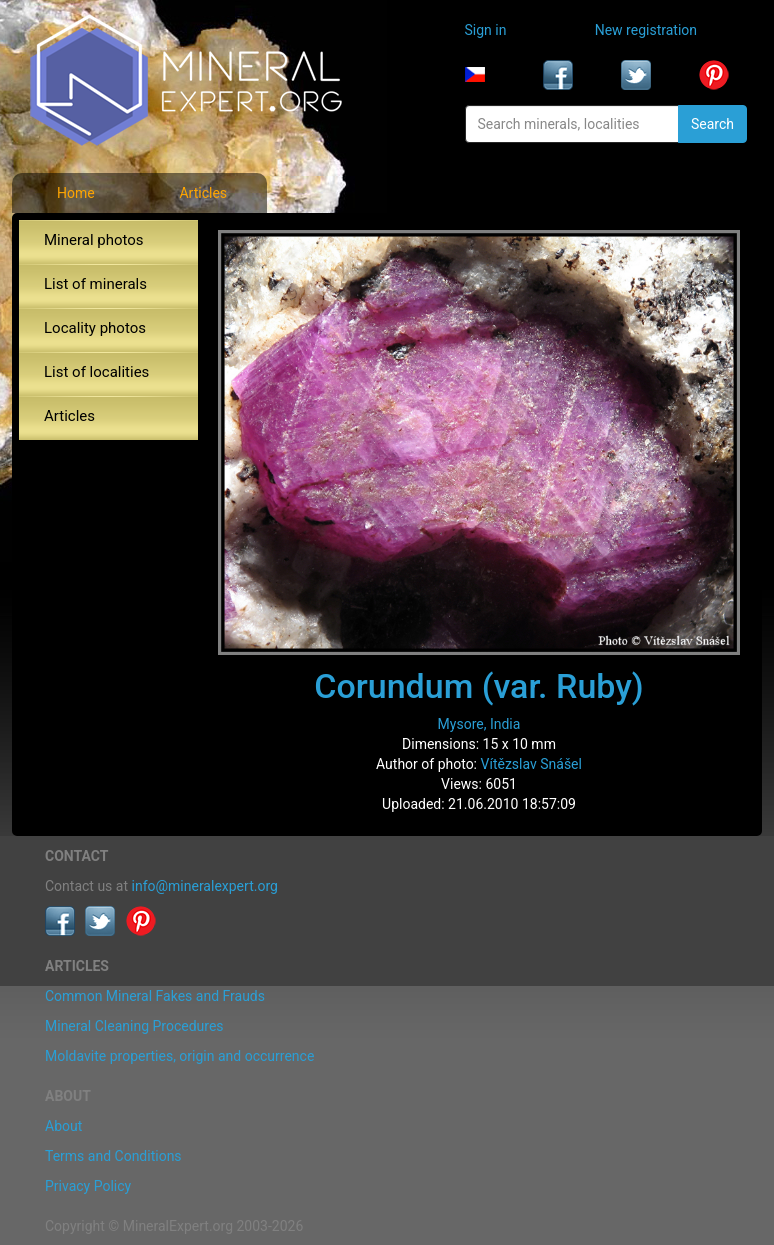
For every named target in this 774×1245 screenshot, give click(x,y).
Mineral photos (94, 240)
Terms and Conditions (113, 1156)
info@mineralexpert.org (205, 886)
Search (712, 124)
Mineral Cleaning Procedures (134, 1026)
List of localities (96, 372)
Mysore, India (479, 724)
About (63, 1126)
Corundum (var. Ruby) (479, 686)
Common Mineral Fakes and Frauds (155, 996)
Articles (203, 193)
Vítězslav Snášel (531, 764)
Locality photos (95, 328)
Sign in (486, 30)
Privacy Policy (88, 1186)
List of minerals (95, 284)
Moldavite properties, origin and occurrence (179, 1056)
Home (76, 193)
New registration (646, 30)
